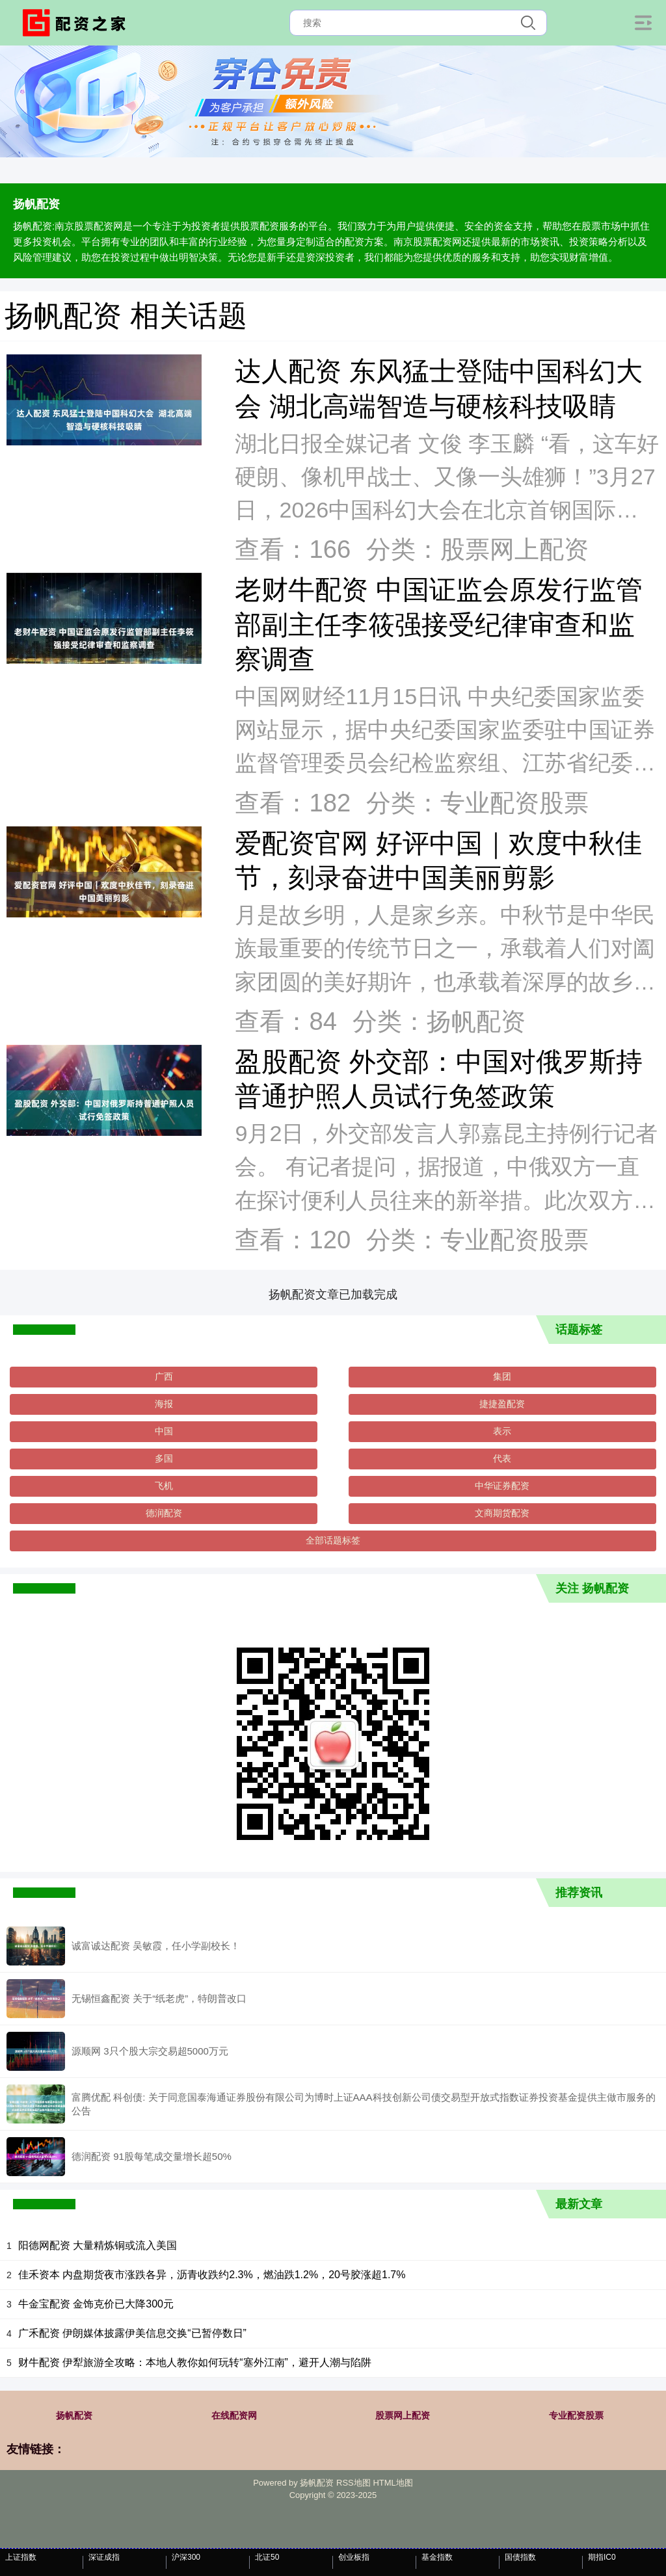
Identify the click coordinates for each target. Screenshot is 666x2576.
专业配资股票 (576, 2415)
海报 (164, 1404)
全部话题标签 (333, 1540)
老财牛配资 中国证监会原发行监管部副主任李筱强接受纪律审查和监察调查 (438, 624)
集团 (502, 1376)
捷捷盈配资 (502, 1404)
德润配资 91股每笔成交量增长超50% (152, 2156)
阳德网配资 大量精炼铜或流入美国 (97, 2245)
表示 (502, 1431)
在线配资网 (234, 2415)
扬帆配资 (74, 2415)
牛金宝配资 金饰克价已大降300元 (96, 2303)
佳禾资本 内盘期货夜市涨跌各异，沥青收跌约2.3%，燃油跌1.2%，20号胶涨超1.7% (212, 2274)
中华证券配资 (502, 1485)
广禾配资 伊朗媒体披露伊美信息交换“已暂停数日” (132, 2333)
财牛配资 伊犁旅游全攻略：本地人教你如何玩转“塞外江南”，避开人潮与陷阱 (194, 2362)
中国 (164, 1431)
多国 (164, 1458)
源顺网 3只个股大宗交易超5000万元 (150, 2051)
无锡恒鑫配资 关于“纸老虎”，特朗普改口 (159, 1998)
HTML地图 (392, 2483)
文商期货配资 (502, 1513)
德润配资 (164, 1513)
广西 (164, 1376)
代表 (502, 1458)
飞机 (164, 1485)
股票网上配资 (402, 2415)
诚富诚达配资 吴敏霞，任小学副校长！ (156, 1945)
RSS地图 (353, 2483)
